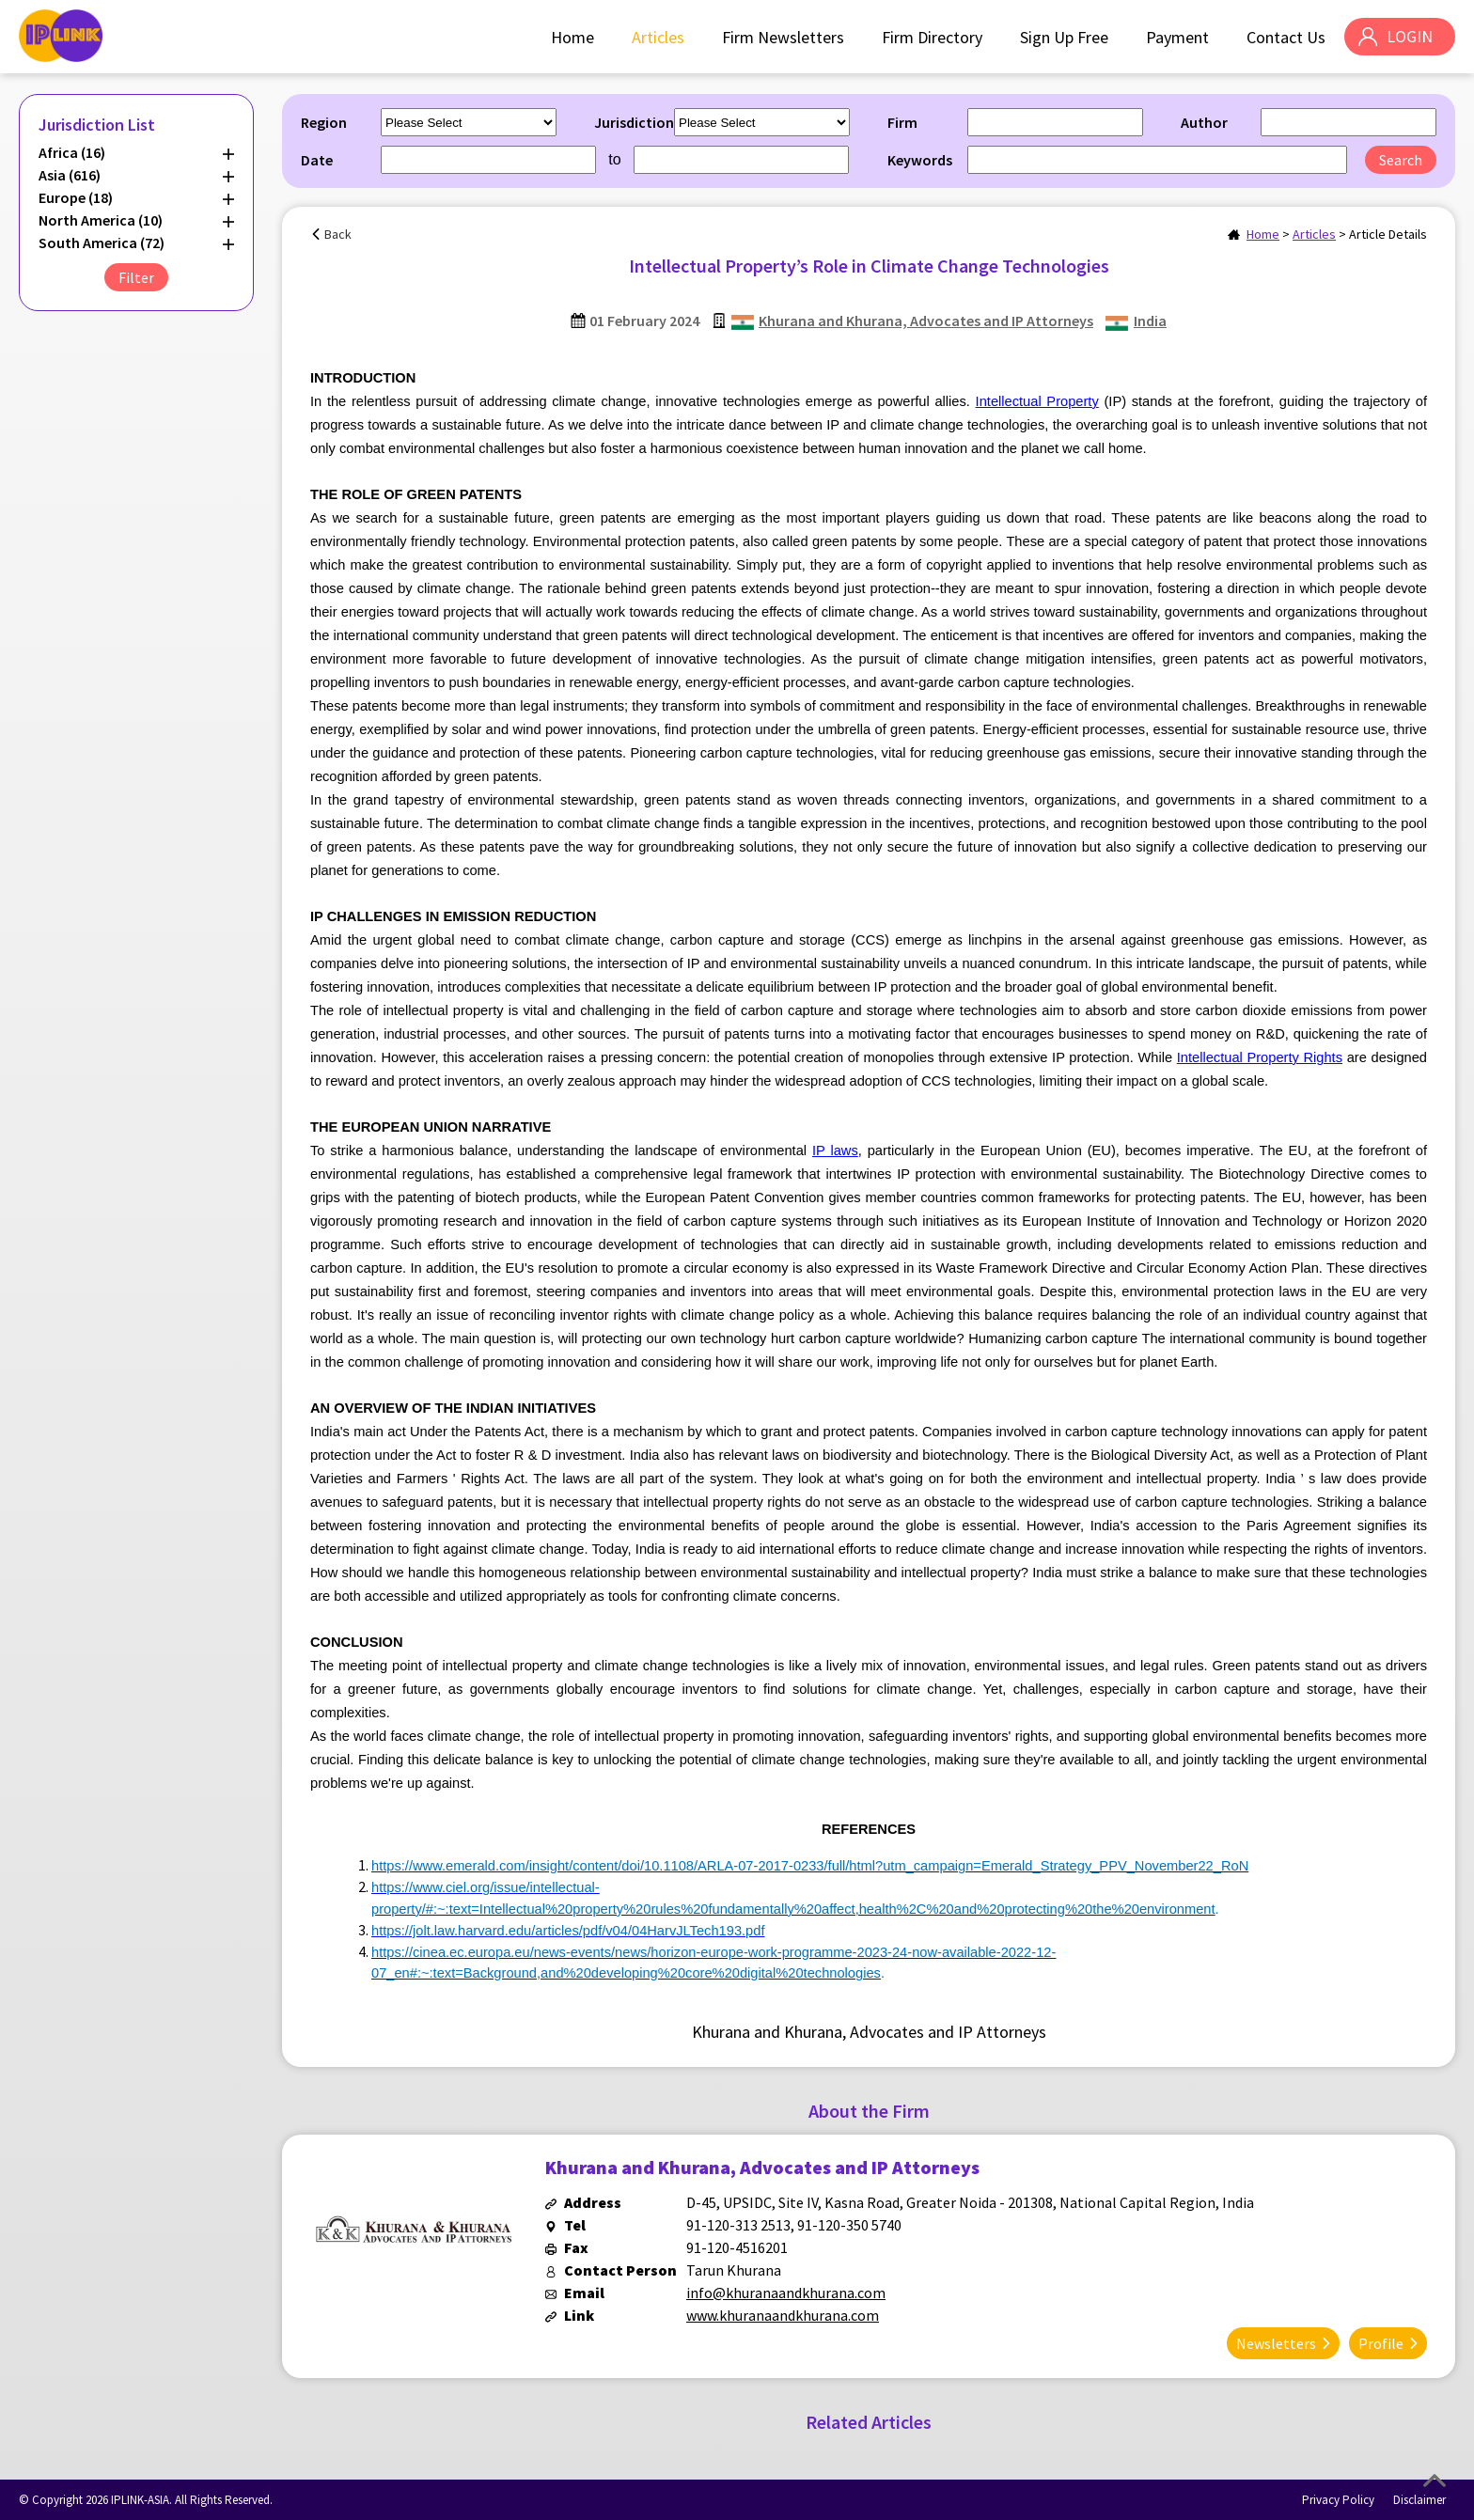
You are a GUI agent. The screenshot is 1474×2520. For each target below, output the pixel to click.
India (1150, 320)
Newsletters (1276, 2342)
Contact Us (1285, 37)
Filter (136, 277)
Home (571, 37)
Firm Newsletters (782, 37)
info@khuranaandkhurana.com (786, 2292)
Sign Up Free (1063, 37)
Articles (657, 37)
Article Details (1388, 234)
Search (1400, 159)
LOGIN (1409, 37)
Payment (1176, 37)
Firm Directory (931, 37)
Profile (1380, 2342)
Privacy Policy (1338, 2499)
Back (338, 234)
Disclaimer (1419, 2499)
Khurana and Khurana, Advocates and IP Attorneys (926, 320)
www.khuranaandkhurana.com (782, 2315)
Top (1434, 2480)
